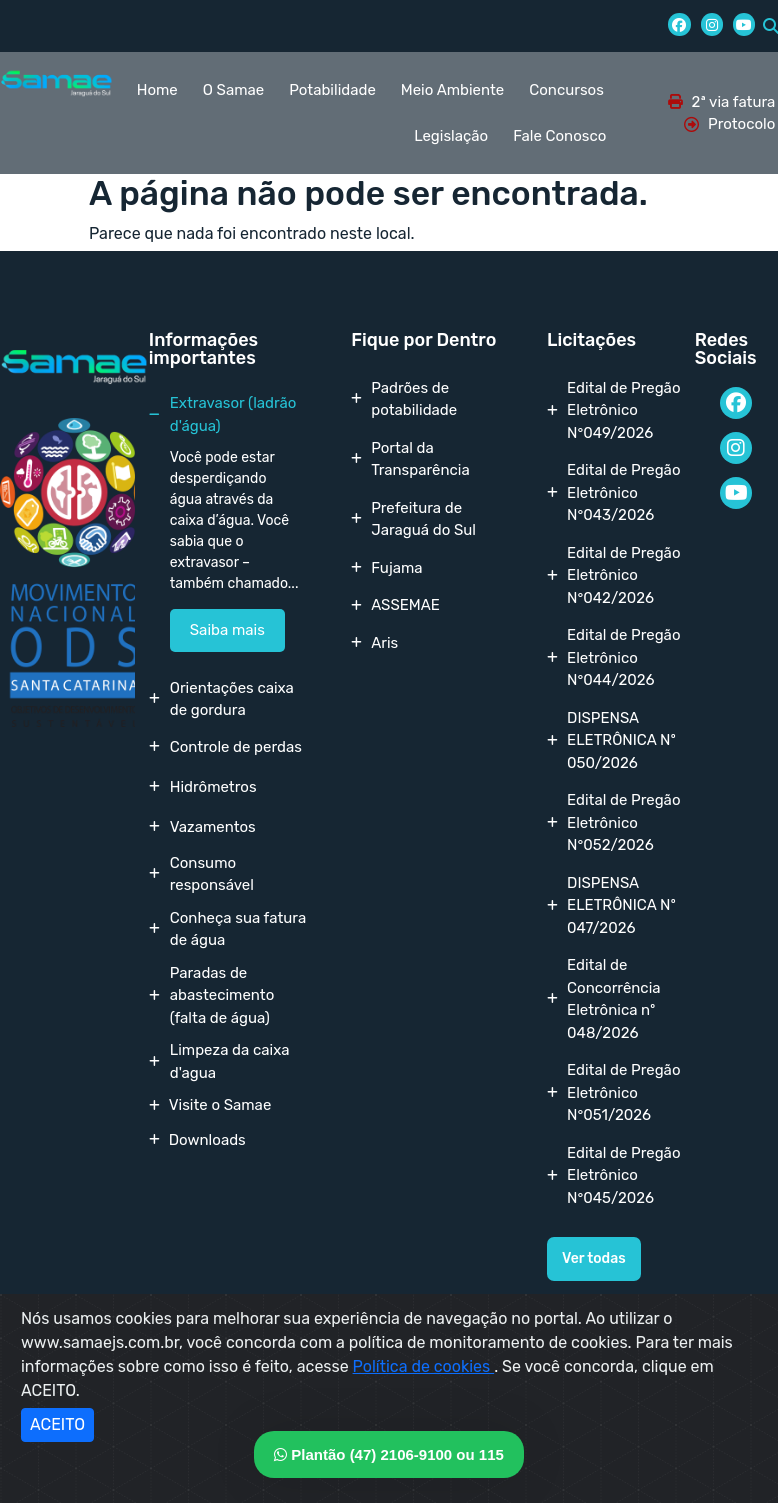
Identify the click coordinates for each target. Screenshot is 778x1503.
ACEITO (57, 1424)
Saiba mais (227, 630)
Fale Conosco (559, 136)
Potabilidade (332, 90)
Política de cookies (424, 1366)
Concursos (566, 90)
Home (157, 90)
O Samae (233, 90)
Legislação (451, 136)
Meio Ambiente (452, 90)
